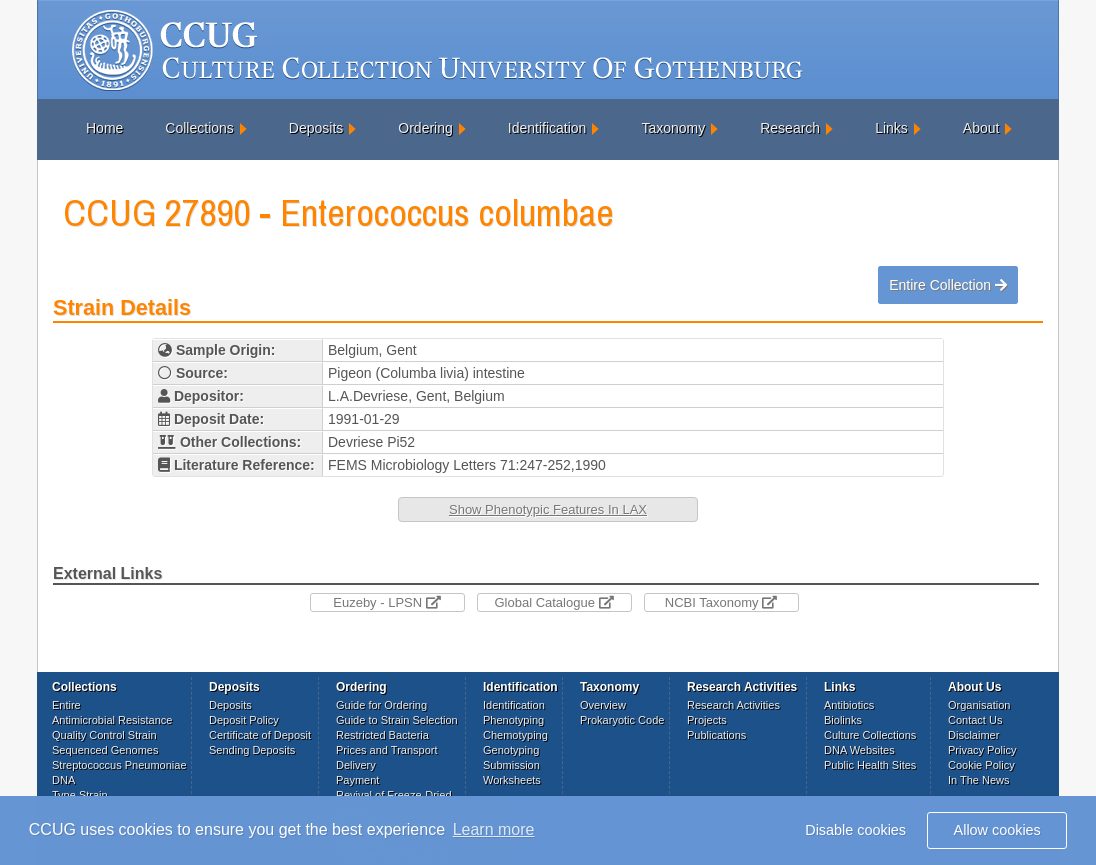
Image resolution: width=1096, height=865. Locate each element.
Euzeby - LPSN (387, 602)
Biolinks (843, 720)
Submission (511, 765)
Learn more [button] (494, 829)
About (981, 128)
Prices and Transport (387, 750)
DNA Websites (859, 750)
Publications (716, 735)
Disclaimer (973, 735)
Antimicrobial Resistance (112, 720)
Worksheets (512, 780)
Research (790, 128)
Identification (547, 128)
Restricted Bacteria (382, 735)
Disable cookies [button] (855, 830)
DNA (63, 780)
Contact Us (975, 720)
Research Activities (733, 705)
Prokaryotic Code (622, 720)
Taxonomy (673, 128)
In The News (979, 780)
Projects (707, 720)
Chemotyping (515, 735)
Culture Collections (870, 735)
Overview (603, 705)
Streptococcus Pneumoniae (119, 765)
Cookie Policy (981, 765)
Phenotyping (513, 720)
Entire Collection (948, 285)
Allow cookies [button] (997, 830)
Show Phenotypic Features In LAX (548, 509)
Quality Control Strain (104, 735)
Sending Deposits (252, 750)
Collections (199, 128)
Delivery (356, 765)
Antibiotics (849, 705)
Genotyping (511, 750)
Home (104, 128)
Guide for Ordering (381, 705)
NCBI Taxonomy (721, 602)
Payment (357, 780)
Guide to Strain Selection (397, 720)
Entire (66, 705)
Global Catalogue (553, 602)
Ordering (425, 128)
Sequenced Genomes (105, 750)
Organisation (979, 705)
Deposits (316, 128)
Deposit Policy (244, 720)
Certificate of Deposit (260, 735)
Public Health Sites (870, 765)
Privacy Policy (982, 750)
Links (891, 128)
